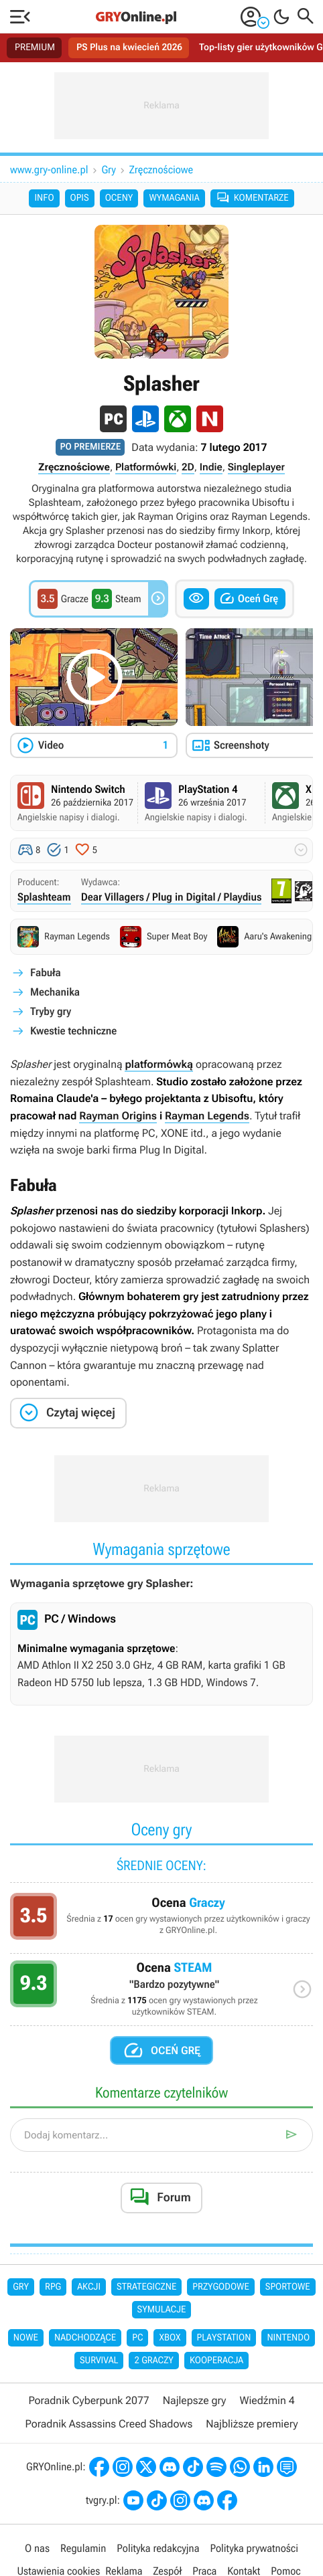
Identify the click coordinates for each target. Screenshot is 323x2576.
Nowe (25, 2337)
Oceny (119, 198)
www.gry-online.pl (49, 169)
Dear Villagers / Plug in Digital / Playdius (171, 897)
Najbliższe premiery (252, 2423)
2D (188, 467)
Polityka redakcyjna (158, 2548)
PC (137, 2337)
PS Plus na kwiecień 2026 (129, 47)
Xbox (169, 2337)
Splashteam (44, 897)
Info (44, 198)
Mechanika (55, 992)
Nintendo (288, 2337)
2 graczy (153, 2360)
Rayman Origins (118, 1115)
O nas (37, 2548)
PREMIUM (35, 47)
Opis (79, 198)
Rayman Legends (207, 1115)
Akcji (89, 2287)
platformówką (159, 1064)
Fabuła (45, 972)
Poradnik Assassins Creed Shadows (108, 2423)
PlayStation (224, 2337)
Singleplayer (256, 467)
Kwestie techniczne (73, 1030)
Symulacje (161, 2309)
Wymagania (174, 198)
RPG (53, 2287)
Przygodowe (220, 2287)
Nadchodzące (85, 2337)
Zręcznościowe (161, 169)
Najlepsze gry (195, 2400)
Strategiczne (146, 2287)
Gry (109, 169)
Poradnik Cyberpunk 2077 (88, 2400)
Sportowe (287, 2287)
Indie (211, 467)
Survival (99, 2360)
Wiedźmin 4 (266, 2400)
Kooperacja (216, 2360)
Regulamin (83, 2548)
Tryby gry (50, 1011)
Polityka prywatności (254, 2548)
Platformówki (145, 467)
